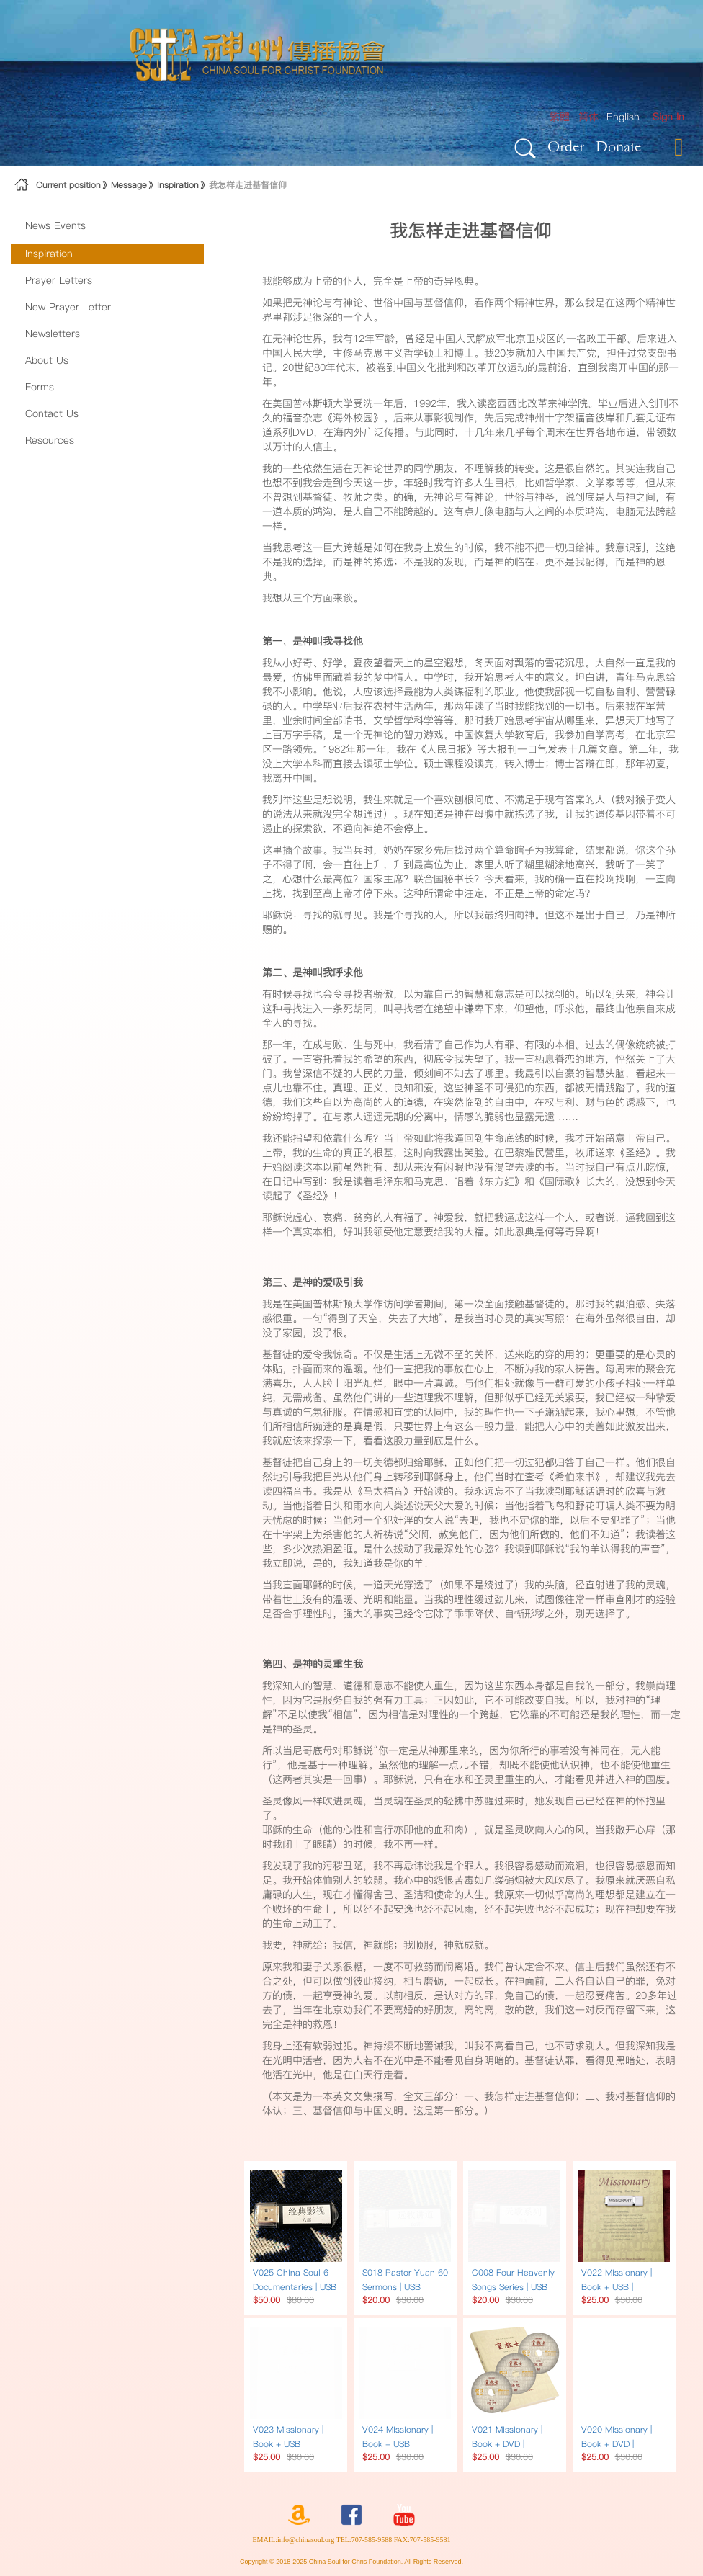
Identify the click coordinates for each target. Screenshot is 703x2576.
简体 (588, 116)
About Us (46, 360)
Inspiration (178, 185)
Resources (49, 440)
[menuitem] (668, 117)
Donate (618, 145)
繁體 (560, 116)
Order (565, 145)
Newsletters (52, 333)
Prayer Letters (58, 280)
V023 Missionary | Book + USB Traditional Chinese (292, 2443)
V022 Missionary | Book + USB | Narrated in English (620, 2286)
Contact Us (52, 413)
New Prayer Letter (68, 307)
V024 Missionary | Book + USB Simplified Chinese (399, 2443)
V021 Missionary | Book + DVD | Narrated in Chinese (512, 2443)
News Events (55, 225)
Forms (39, 387)
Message (129, 185)
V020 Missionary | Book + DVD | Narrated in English (620, 2443)
